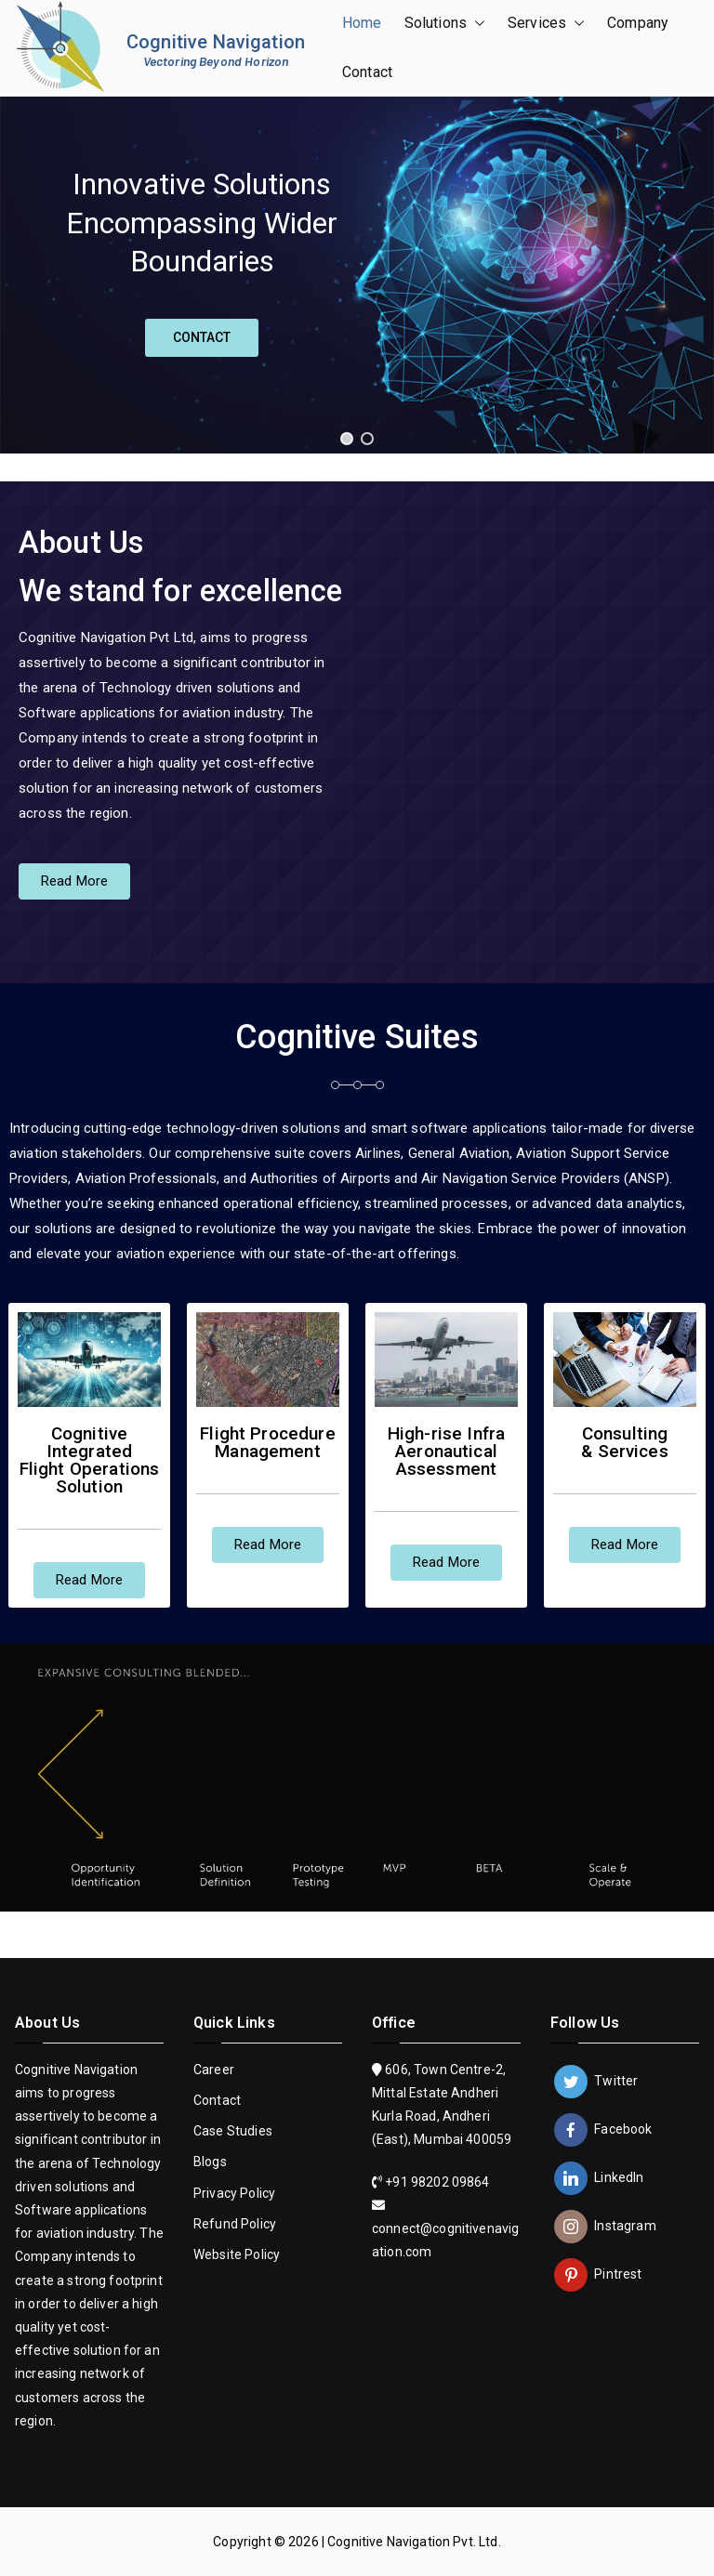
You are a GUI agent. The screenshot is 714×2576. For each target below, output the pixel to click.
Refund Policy (234, 2223)
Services (546, 23)
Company (637, 23)
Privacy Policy (234, 2193)
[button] (476, 23)
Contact (367, 72)
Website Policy (236, 2254)
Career (213, 2069)
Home (362, 23)
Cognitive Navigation (215, 42)
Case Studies (232, 2130)
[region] (357, 275)
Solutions (444, 23)
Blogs (210, 2161)
